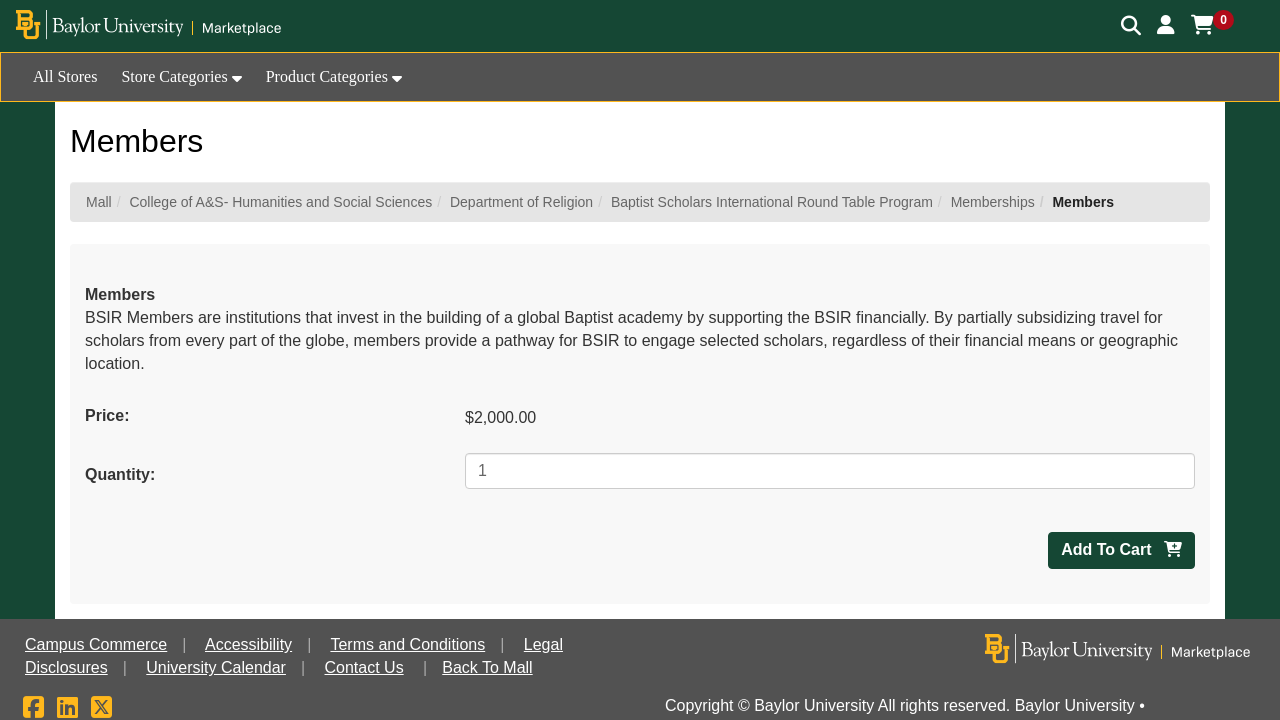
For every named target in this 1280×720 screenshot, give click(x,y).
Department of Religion (521, 202)
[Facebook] (33, 710)
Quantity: (120, 474)
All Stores (65, 76)
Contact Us (364, 667)
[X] (101, 710)
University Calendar (216, 667)
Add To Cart (1121, 549)
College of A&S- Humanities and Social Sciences (280, 202)
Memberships (993, 202)
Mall (99, 202)
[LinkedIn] (67, 710)
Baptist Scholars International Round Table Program (772, 202)
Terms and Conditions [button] (407, 644)
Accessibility (248, 644)
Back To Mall (487, 667)
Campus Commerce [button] (96, 644)
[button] (1166, 25)
